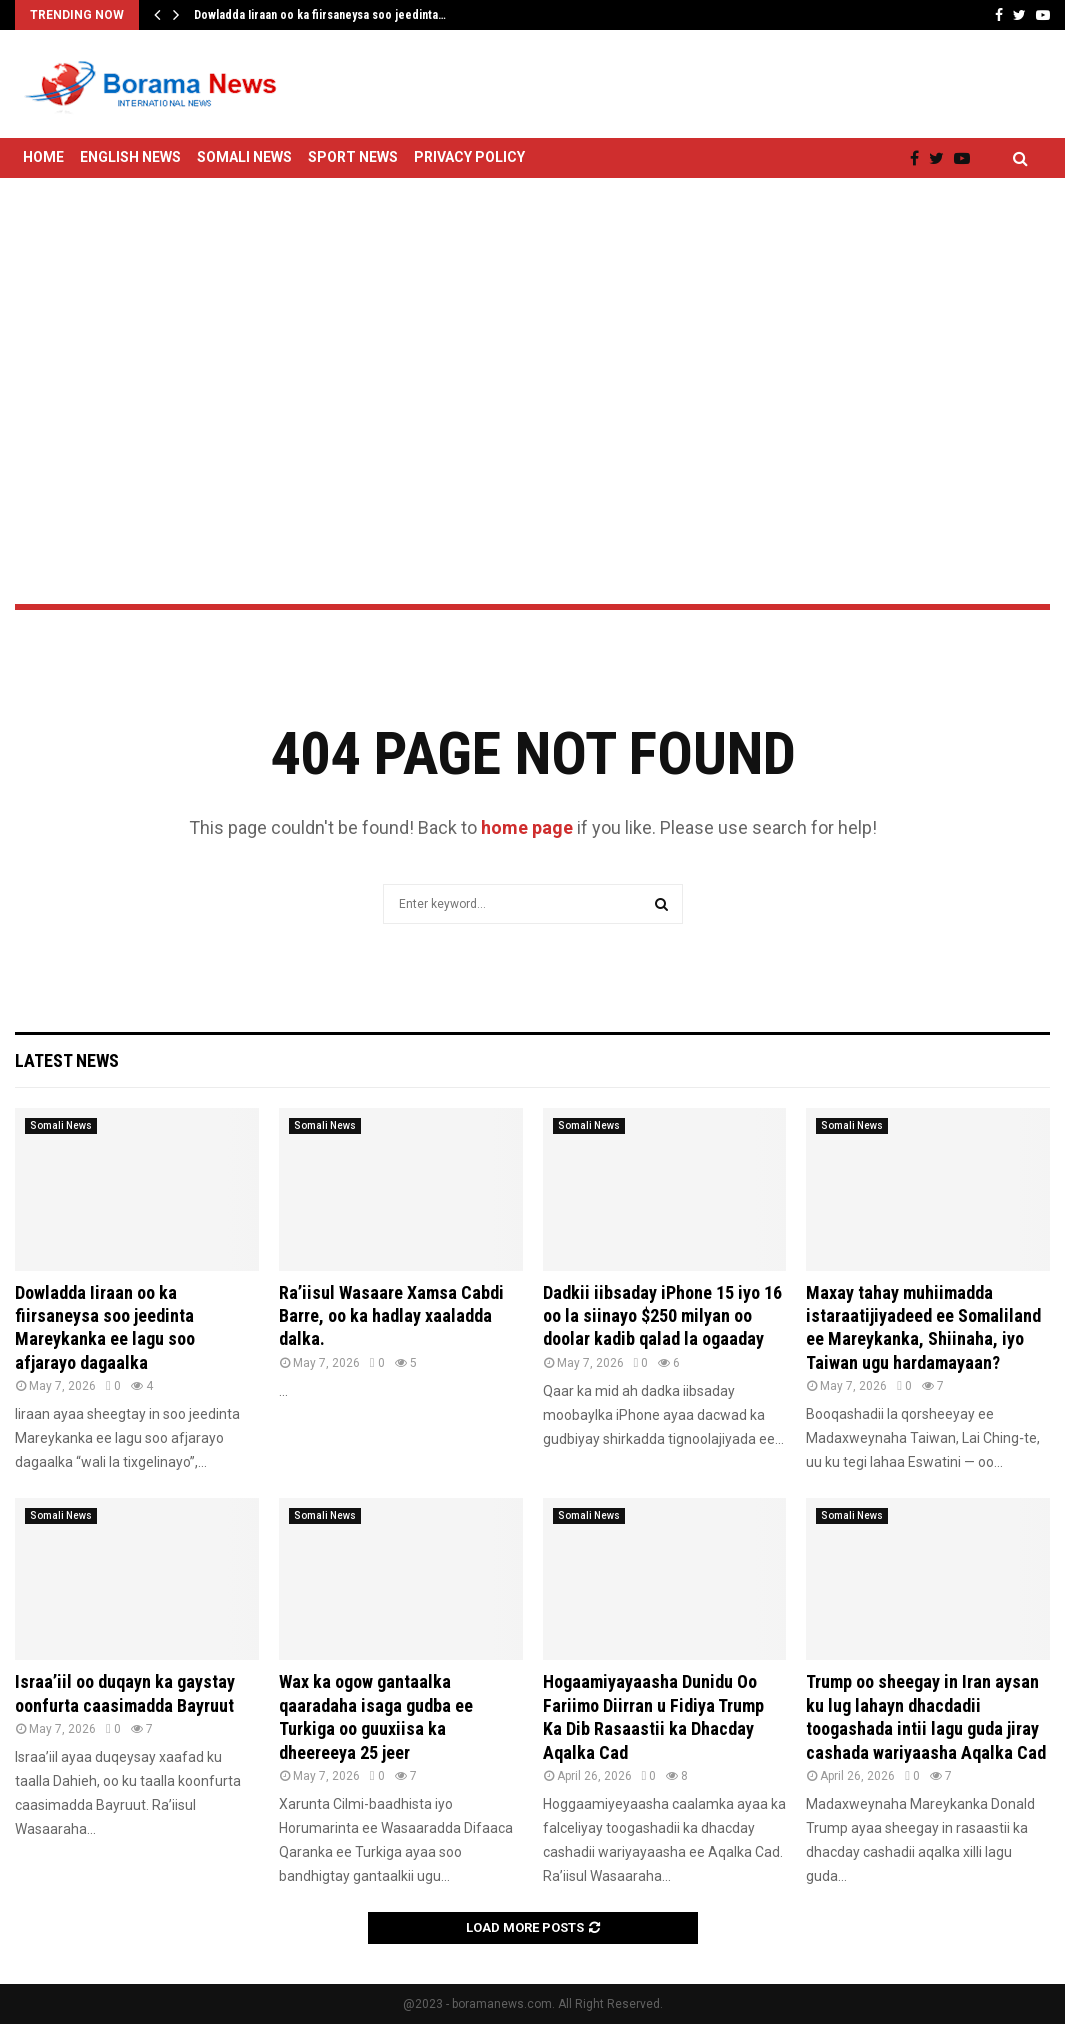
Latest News (67, 1060)
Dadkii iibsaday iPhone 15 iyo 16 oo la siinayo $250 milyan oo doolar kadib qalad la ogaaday (662, 1316)
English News (130, 157)
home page (527, 827)
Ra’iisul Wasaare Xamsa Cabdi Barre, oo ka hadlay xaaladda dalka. (391, 1316)
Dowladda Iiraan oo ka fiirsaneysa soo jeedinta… (320, 15)
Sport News (353, 157)
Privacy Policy (469, 157)
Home (43, 157)
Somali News (244, 157)
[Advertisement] (532, 338)
